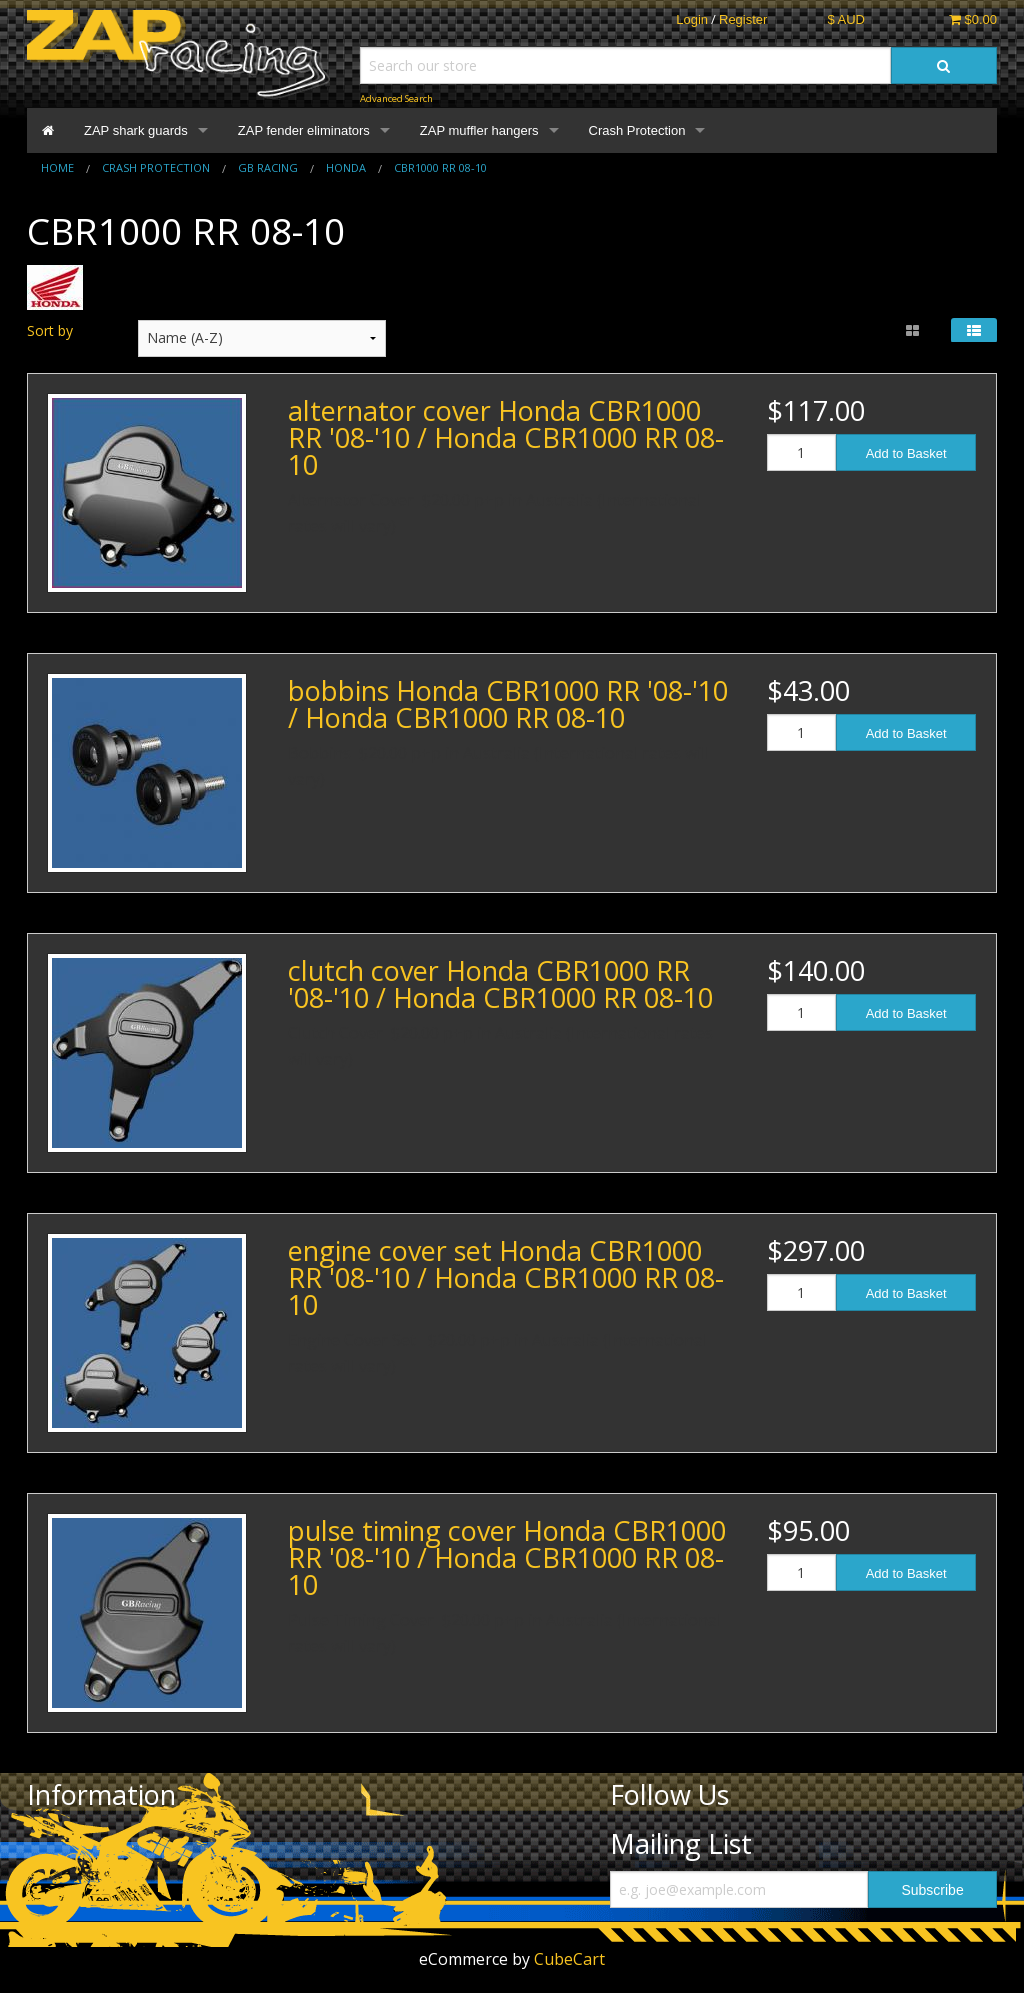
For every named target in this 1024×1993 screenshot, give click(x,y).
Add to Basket (906, 453)
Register (743, 19)
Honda (346, 167)
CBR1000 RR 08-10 (440, 167)
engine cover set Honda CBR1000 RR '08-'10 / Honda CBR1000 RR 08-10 (506, 1277)
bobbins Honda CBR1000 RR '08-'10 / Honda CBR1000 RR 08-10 (508, 704)
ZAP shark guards (136, 130)
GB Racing (268, 167)
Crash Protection (637, 130)
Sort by (50, 330)
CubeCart (569, 1959)
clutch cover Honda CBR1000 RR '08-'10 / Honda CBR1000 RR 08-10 (500, 984)
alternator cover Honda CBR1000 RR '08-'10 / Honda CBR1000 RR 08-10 (506, 437)
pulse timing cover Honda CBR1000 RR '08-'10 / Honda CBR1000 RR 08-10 (507, 1557)
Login (692, 19)
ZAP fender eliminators (304, 130)
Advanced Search (396, 98)
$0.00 (973, 19)
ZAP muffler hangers (479, 130)
